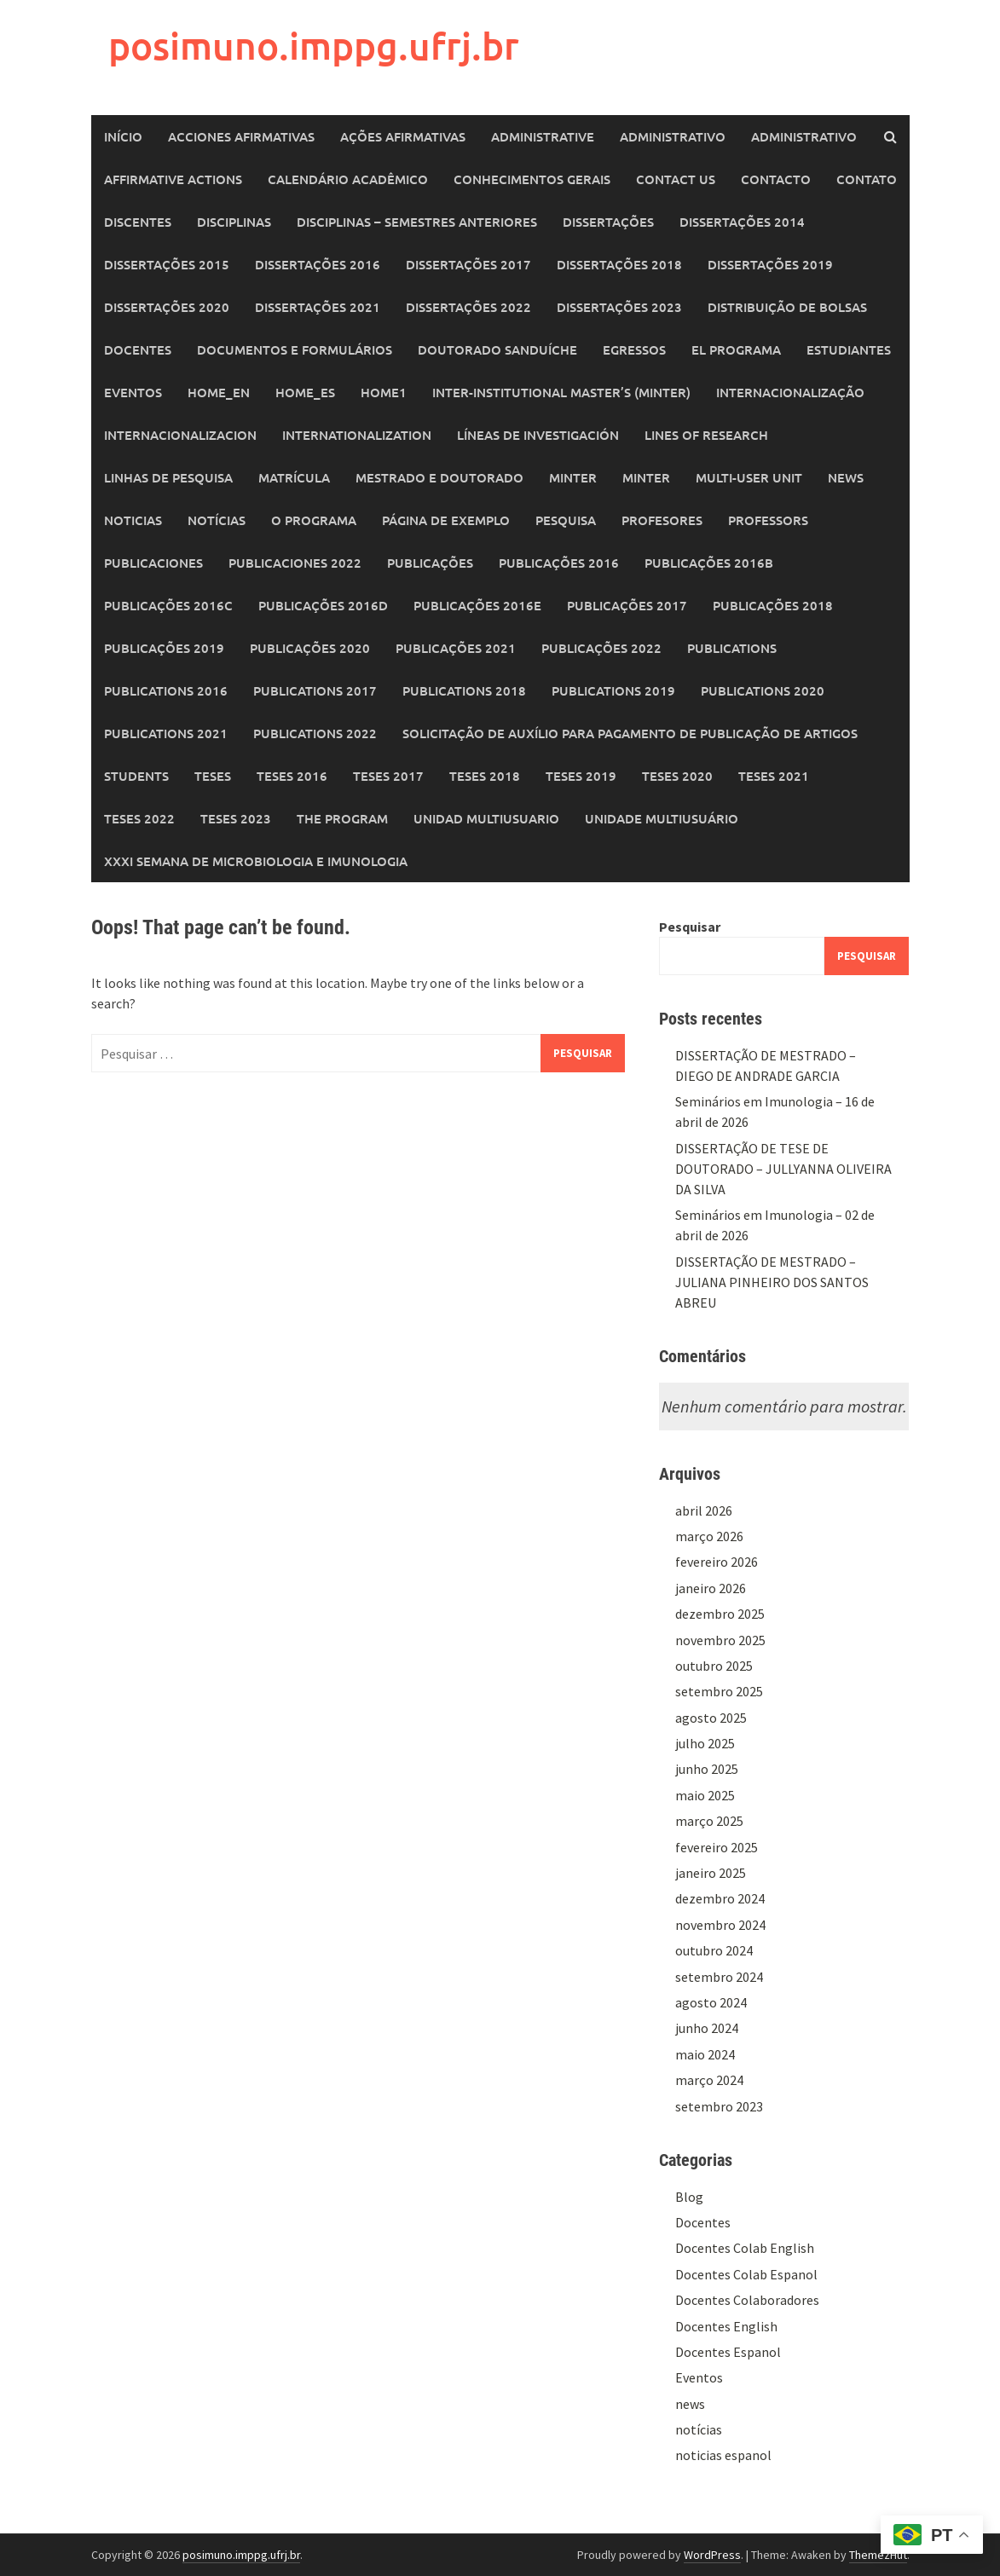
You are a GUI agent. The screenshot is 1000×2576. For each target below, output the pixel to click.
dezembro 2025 (720, 1613)
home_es (305, 392)
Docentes (137, 349)
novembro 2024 (720, 1924)
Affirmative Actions (173, 179)
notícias (698, 2429)
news (690, 2403)
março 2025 (709, 1820)
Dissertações (608, 221)
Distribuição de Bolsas (787, 306)
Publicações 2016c (168, 605)
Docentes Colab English (744, 2247)
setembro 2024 (719, 1976)
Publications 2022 (315, 733)
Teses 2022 (139, 818)
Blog (689, 2196)
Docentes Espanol (728, 2351)
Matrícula (294, 477)
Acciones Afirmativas (241, 136)
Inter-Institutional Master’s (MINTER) (561, 392)
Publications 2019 (613, 690)
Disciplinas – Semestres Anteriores (417, 221)
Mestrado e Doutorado (439, 477)
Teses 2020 (677, 775)
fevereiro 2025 (716, 1847)
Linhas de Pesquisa (168, 477)
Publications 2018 (464, 690)
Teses (212, 775)
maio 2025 (705, 1795)
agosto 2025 (711, 1717)
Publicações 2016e (477, 605)
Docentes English (726, 2326)
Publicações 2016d (323, 605)
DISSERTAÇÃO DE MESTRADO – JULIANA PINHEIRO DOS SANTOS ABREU (772, 1282)
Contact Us (675, 179)
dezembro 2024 (720, 1898)
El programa (736, 349)
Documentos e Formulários (294, 349)
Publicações (430, 562)
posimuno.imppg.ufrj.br (313, 45)
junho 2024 (706, 2027)
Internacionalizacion (180, 434)
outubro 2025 (714, 1665)
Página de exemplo (446, 519)
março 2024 (709, 2079)
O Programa (313, 519)
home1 (384, 392)
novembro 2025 (720, 1640)
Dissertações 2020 (166, 306)
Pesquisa (565, 519)
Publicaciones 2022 (294, 562)
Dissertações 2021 (317, 306)
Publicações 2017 (627, 605)
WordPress (712, 2554)
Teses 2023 (235, 818)
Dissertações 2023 (619, 306)
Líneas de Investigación (538, 434)
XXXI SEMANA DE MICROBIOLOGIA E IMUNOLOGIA (256, 860)
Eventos (133, 392)
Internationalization (356, 434)
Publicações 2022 (601, 647)
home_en (219, 392)
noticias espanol (723, 2454)
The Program (342, 818)
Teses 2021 (773, 775)
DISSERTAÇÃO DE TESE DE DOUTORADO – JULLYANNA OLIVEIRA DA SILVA (783, 1169)
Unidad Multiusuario (486, 818)
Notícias (217, 519)
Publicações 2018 (773, 605)
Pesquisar (689, 926)
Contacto (776, 179)
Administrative (542, 136)
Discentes (137, 221)
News (846, 477)
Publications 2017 (315, 690)
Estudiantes (848, 349)
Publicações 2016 (559, 562)
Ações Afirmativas (402, 136)
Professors (768, 519)
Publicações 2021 (456, 647)
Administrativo (672, 136)
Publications (732, 647)
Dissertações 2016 (317, 264)
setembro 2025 (719, 1691)
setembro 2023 (719, 2106)
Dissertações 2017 (468, 264)
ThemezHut (878, 2554)
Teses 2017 (388, 775)
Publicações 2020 (310, 647)
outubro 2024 (714, 1950)
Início (123, 136)
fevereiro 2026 (716, 1561)
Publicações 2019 (164, 647)
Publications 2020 (762, 690)
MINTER (573, 477)
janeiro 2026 (710, 1588)
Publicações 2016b (709, 562)
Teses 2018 (484, 775)
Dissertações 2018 (619, 264)
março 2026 (709, 1536)
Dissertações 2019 (770, 264)
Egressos (634, 349)
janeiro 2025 (710, 1872)
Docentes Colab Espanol (746, 2274)
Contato (866, 179)
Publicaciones (153, 562)
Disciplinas (234, 221)
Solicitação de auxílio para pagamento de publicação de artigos (630, 733)
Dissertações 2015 (166, 264)
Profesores (661, 519)
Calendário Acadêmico (348, 179)
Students (136, 775)
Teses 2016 (292, 775)
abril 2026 (703, 1510)
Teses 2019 (581, 775)
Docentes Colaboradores (747, 2299)
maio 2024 (705, 2054)
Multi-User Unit (749, 477)
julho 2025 (705, 1743)
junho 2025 (706, 1768)
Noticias (133, 519)
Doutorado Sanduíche (497, 349)
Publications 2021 (166, 733)
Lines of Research (706, 434)
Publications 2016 (166, 690)
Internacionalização (790, 392)
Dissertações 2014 (742, 221)
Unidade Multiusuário (661, 818)
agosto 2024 (711, 2002)
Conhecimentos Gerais (532, 179)
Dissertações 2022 (468, 306)
